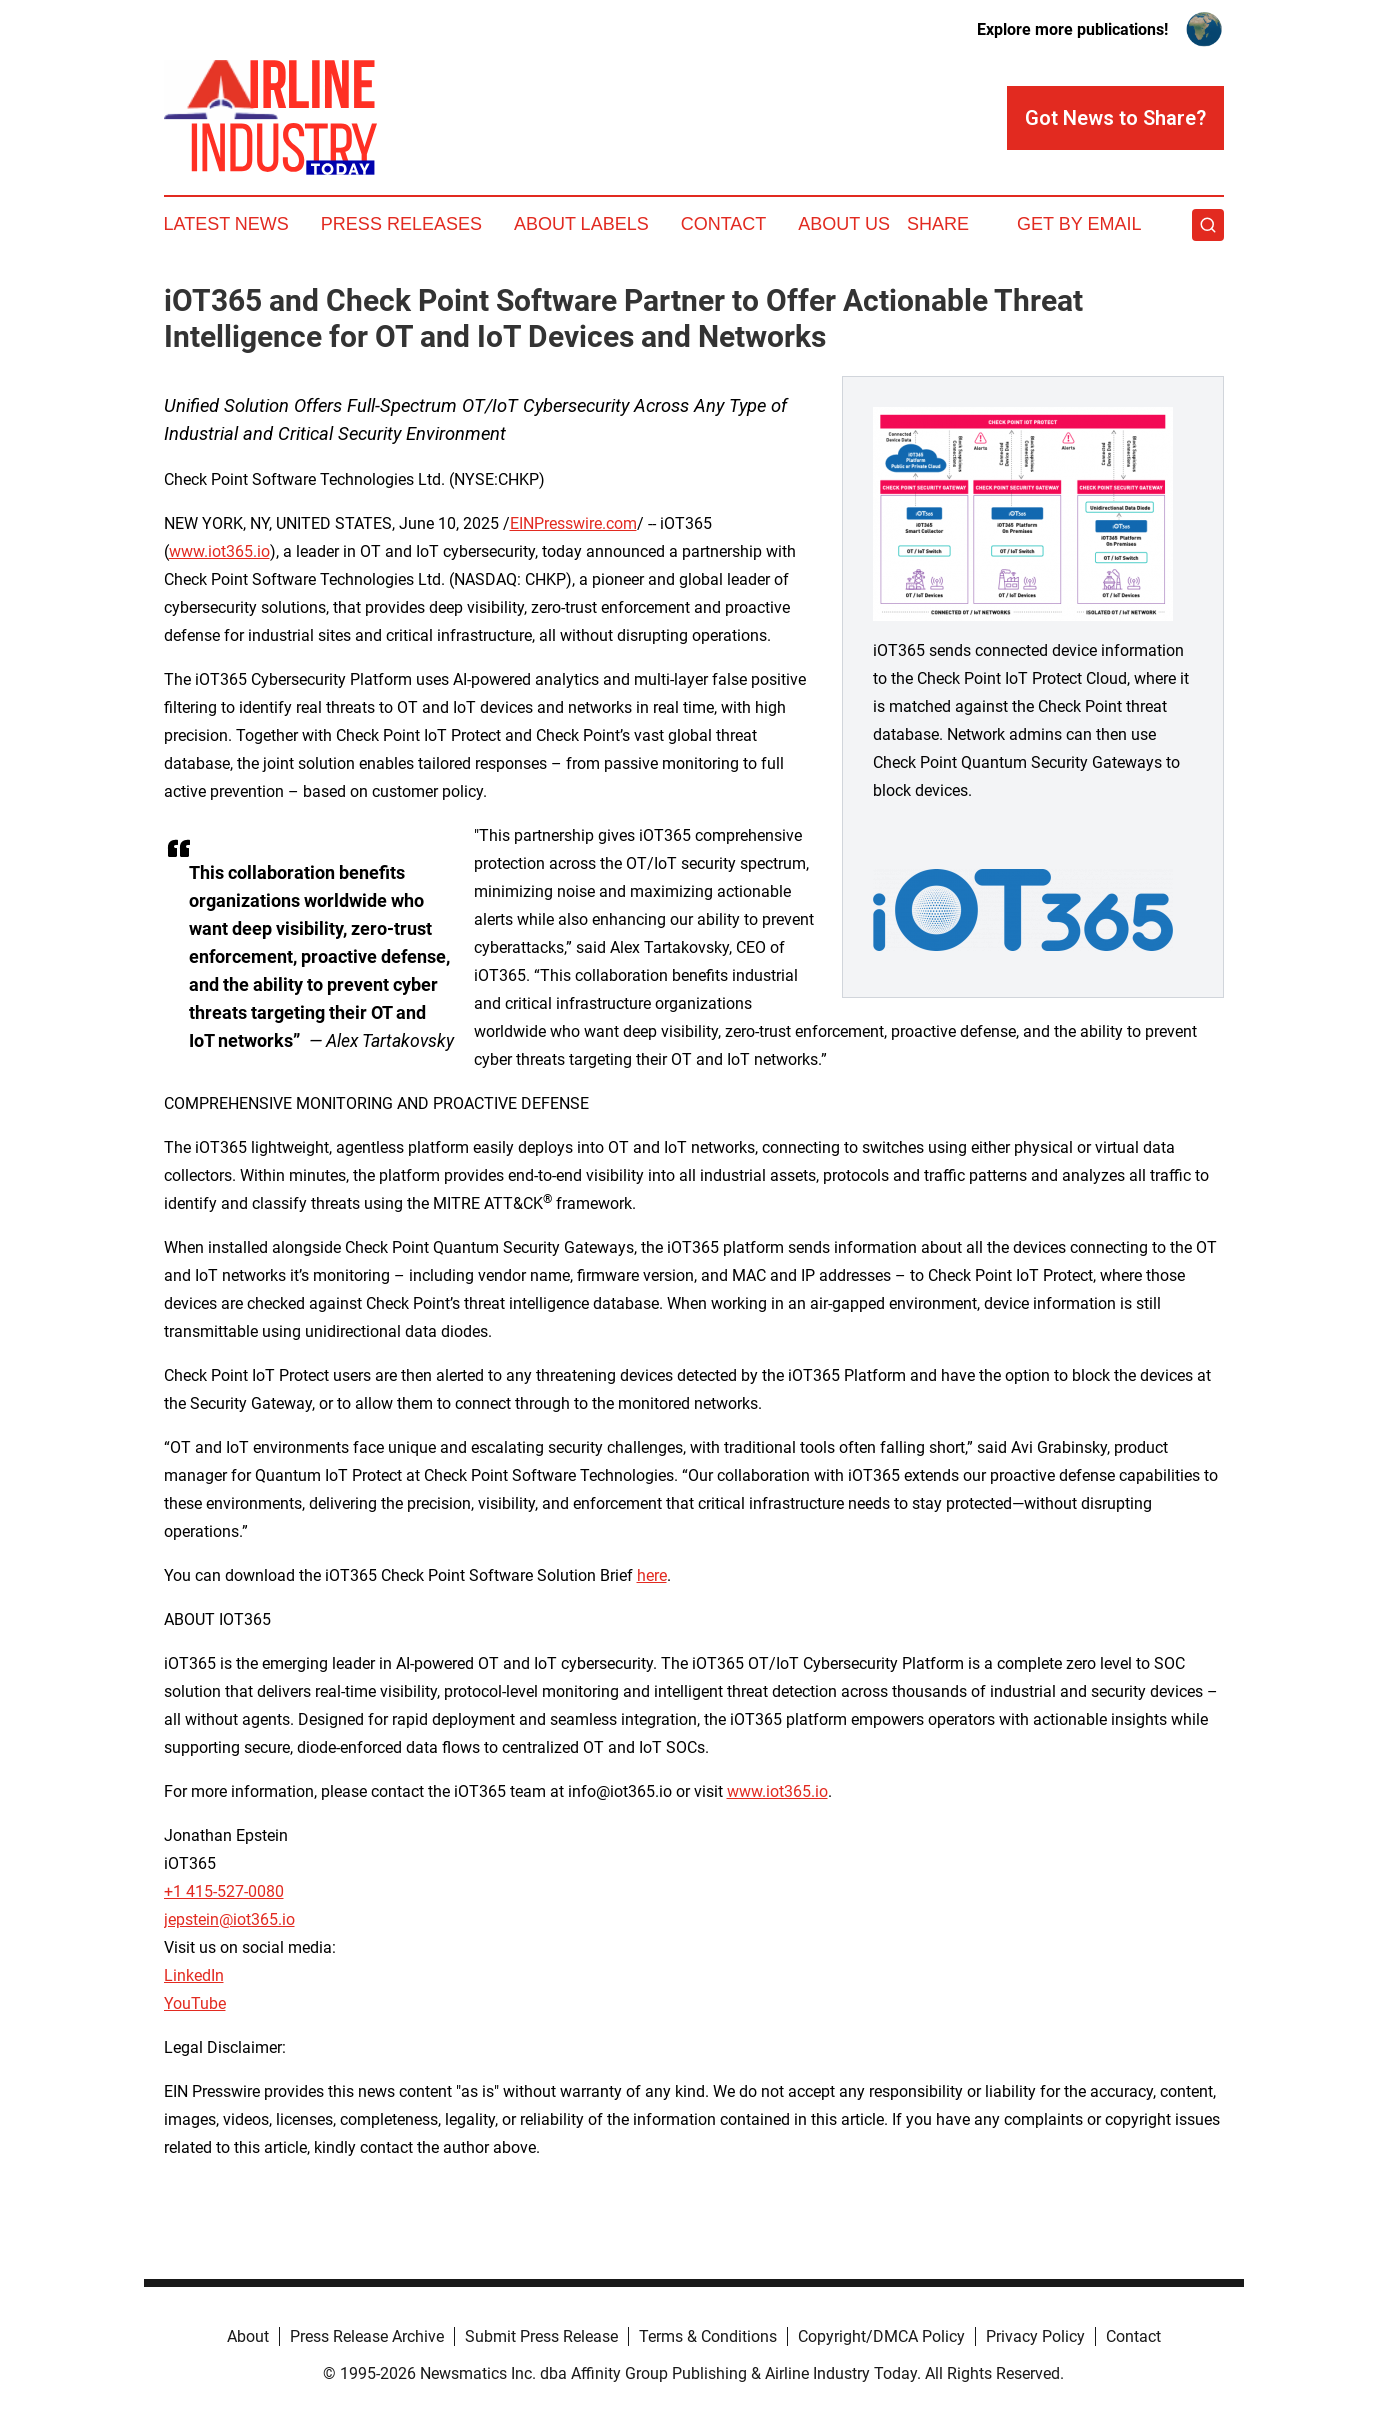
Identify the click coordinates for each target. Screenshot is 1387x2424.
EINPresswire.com (573, 523)
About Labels (581, 224)
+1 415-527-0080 (224, 1891)
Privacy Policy (1035, 2336)
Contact (724, 224)
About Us (844, 224)
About (248, 2336)
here (652, 1575)
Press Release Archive (367, 2336)
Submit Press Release (541, 2336)
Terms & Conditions (708, 2336)
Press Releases (401, 224)
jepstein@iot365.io (229, 1919)
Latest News (226, 224)
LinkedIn (194, 1975)
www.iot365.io (219, 551)
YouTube (195, 2003)
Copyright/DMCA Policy (881, 2336)
